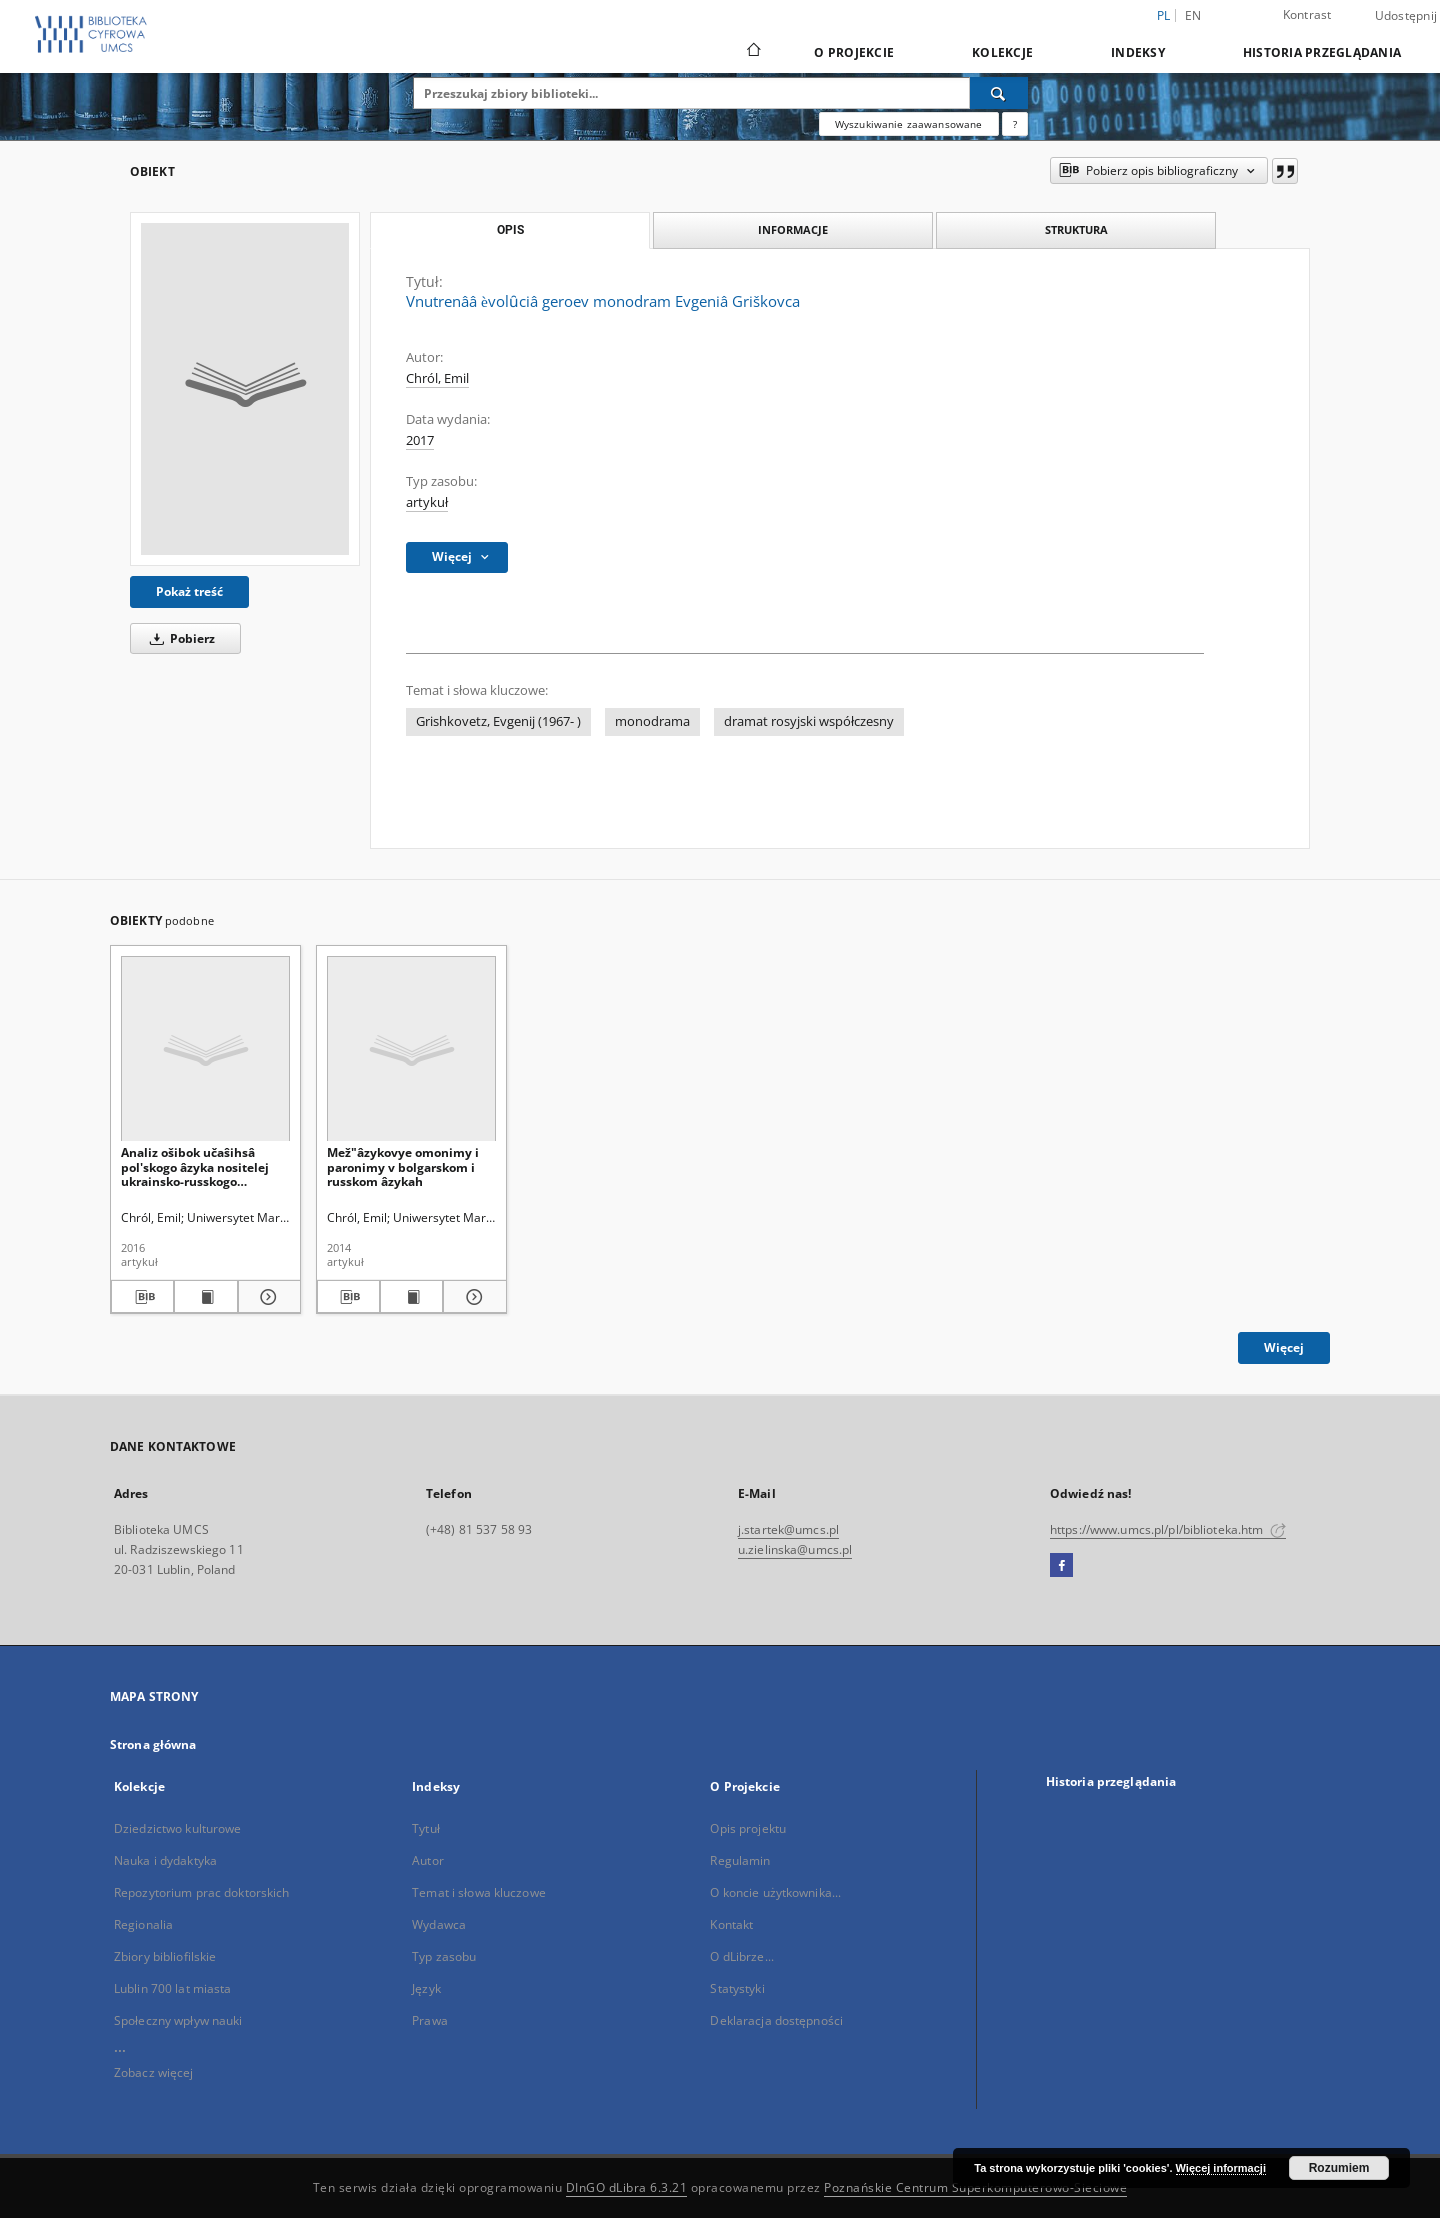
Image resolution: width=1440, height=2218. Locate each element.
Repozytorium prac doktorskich (201, 1892)
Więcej (1284, 1347)
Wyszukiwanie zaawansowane (909, 124)
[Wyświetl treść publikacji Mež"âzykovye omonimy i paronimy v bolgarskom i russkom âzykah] (411, 1297)
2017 (420, 440)
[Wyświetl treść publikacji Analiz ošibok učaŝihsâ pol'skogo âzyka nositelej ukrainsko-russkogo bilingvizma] (205, 1297)
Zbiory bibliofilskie (165, 1956)
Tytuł (426, 1828)
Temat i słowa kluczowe (479, 1892)
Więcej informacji (1221, 2168)
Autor (428, 1860)
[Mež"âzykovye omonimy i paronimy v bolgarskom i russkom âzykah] (411, 1049)
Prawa (430, 2020)
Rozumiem (1339, 2168)
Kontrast (1307, 14)
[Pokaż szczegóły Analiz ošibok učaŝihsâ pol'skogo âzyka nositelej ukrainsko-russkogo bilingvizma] (266, 1297)
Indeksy (1138, 52)
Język (426, 1988)
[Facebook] (1061, 1566)
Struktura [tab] (1076, 229)
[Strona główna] (752, 52)
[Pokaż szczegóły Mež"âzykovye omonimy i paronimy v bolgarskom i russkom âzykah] (471, 1297)
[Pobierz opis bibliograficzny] (142, 1297)
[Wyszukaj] (999, 93)
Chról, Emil (437, 378)
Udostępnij (1406, 16)
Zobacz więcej (154, 2072)
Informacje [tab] (793, 229)
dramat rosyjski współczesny (809, 721)
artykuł (427, 502)
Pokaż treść (189, 591)
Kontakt (731, 1924)
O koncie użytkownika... (775, 1892)
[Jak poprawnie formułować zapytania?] (1015, 124)
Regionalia (143, 1924)
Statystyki (737, 1988)
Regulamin (740, 1860)
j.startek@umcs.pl (788, 1529)
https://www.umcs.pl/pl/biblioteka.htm (1168, 1529)
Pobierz (179, 638)
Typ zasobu (444, 1956)
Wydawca (439, 1924)
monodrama (652, 721)
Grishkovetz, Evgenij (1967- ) (498, 721)
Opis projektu (748, 1828)
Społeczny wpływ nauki (178, 2020)
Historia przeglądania (1322, 52)
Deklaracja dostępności (776, 2020)
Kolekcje (1002, 52)
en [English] (1193, 15)
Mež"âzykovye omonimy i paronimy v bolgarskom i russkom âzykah (403, 1166)
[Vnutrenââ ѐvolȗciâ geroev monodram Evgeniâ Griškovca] (245, 389)
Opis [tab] (510, 230)
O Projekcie (854, 52)
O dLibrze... (741, 1956)
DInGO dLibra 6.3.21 (627, 2187)
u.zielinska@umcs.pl (795, 1549)
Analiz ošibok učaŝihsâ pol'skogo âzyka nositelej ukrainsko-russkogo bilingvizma (195, 1166)
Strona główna (153, 1744)
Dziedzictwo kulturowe (178, 1828)
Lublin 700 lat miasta (173, 1988)
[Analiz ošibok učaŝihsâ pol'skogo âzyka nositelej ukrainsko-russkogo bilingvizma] (205, 1049)
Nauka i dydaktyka (165, 1860)
